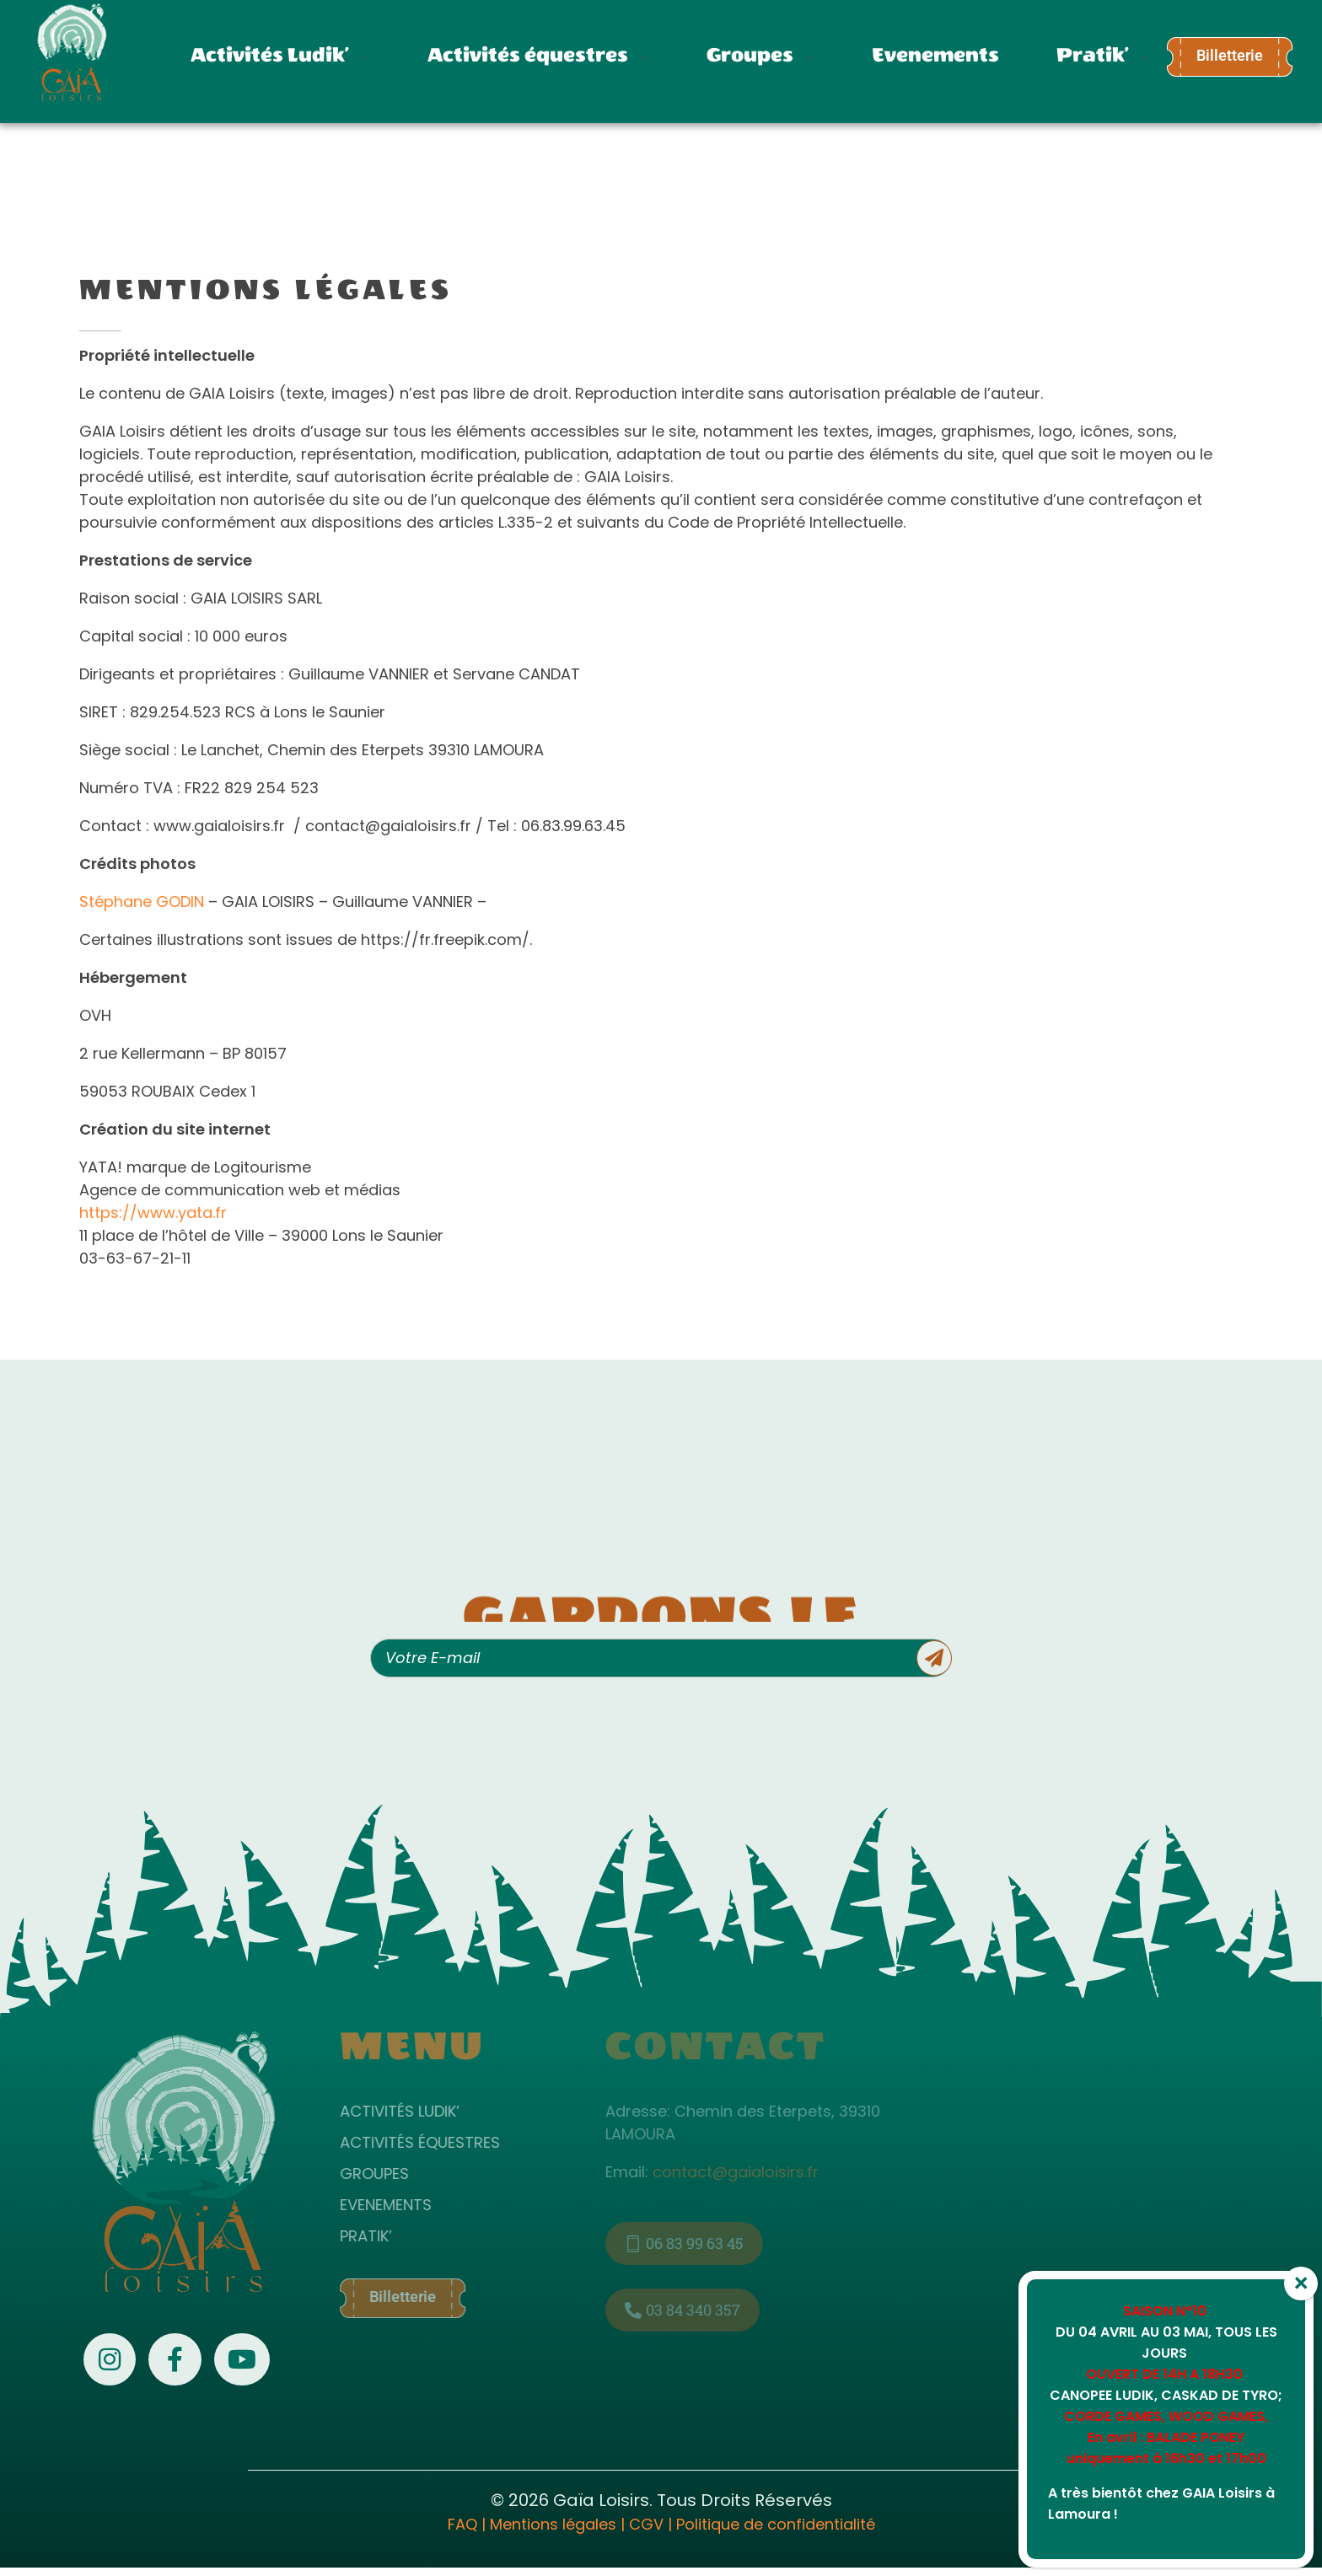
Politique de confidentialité (775, 2524)
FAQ (462, 2524)
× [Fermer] (1301, 2283)
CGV (646, 2524)
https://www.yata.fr (153, 1212)
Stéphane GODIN (141, 901)
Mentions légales (553, 2524)
